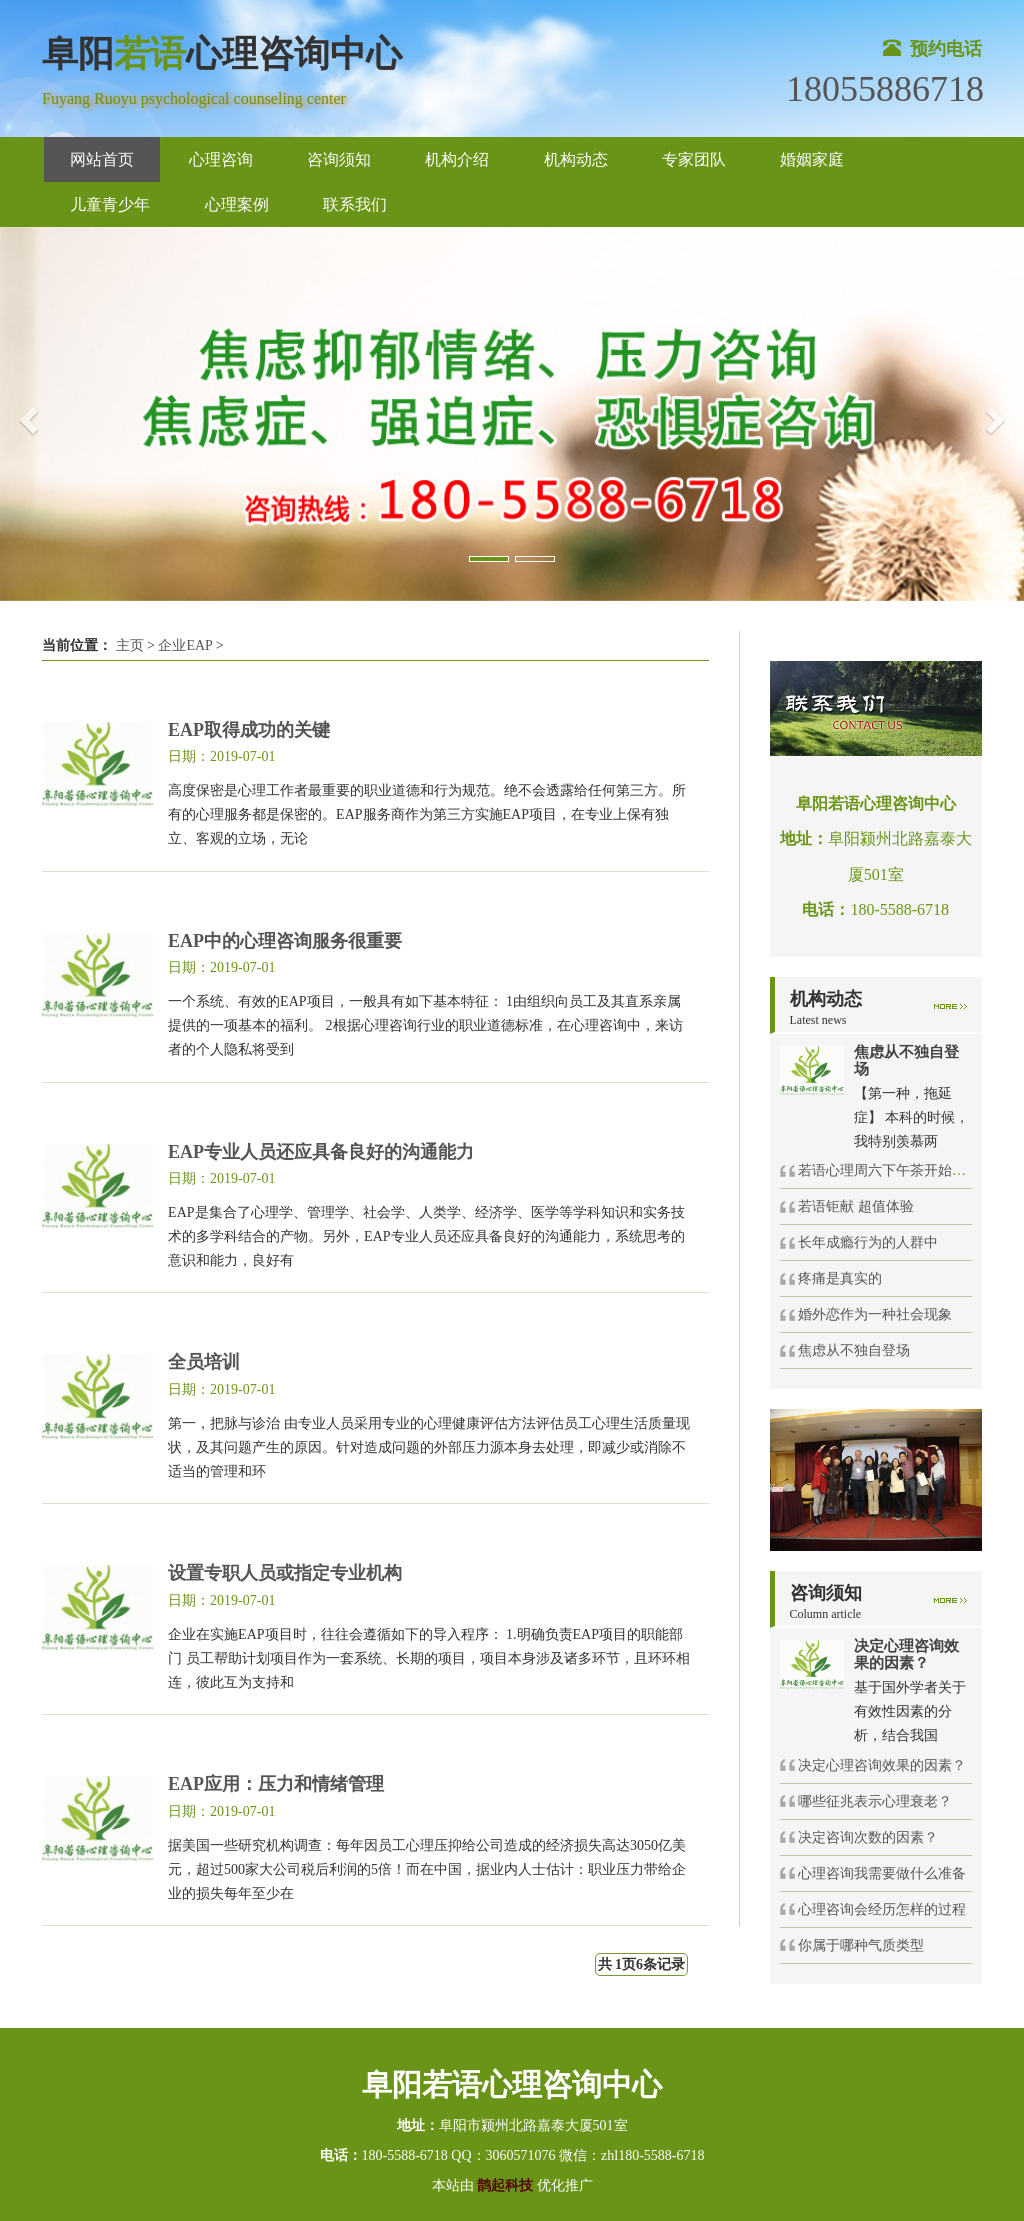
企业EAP (185, 645)
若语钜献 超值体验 (856, 1206)
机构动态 (576, 159)
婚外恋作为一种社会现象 (875, 1314)
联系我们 (355, 204)
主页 (130, 645)
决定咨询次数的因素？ (868, 1837)
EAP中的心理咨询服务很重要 (285, 941)
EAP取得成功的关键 (249, 730)
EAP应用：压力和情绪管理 (276, 1784)
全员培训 (204, 1362)
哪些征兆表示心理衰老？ (875, 1801)
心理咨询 (221, 159)
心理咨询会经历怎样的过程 (882, 1909)
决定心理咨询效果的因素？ (882, 1765)
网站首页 (102, 159)
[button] (25, 414)
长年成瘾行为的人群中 (868, 1242)
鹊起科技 (505, 2185)
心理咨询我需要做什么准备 (882, 1873)
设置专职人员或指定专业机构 (285, 1573)
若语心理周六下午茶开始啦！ (889, 1170)
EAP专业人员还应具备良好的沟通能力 (321, 1152)
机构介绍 (457, 159)
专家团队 (694, 159)
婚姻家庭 (812, 159)
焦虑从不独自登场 (854, 1350)
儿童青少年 (110, 204)
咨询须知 (339, 159)
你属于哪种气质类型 (861, 1945)
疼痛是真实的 (840, 1278)
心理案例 (237, 204)
